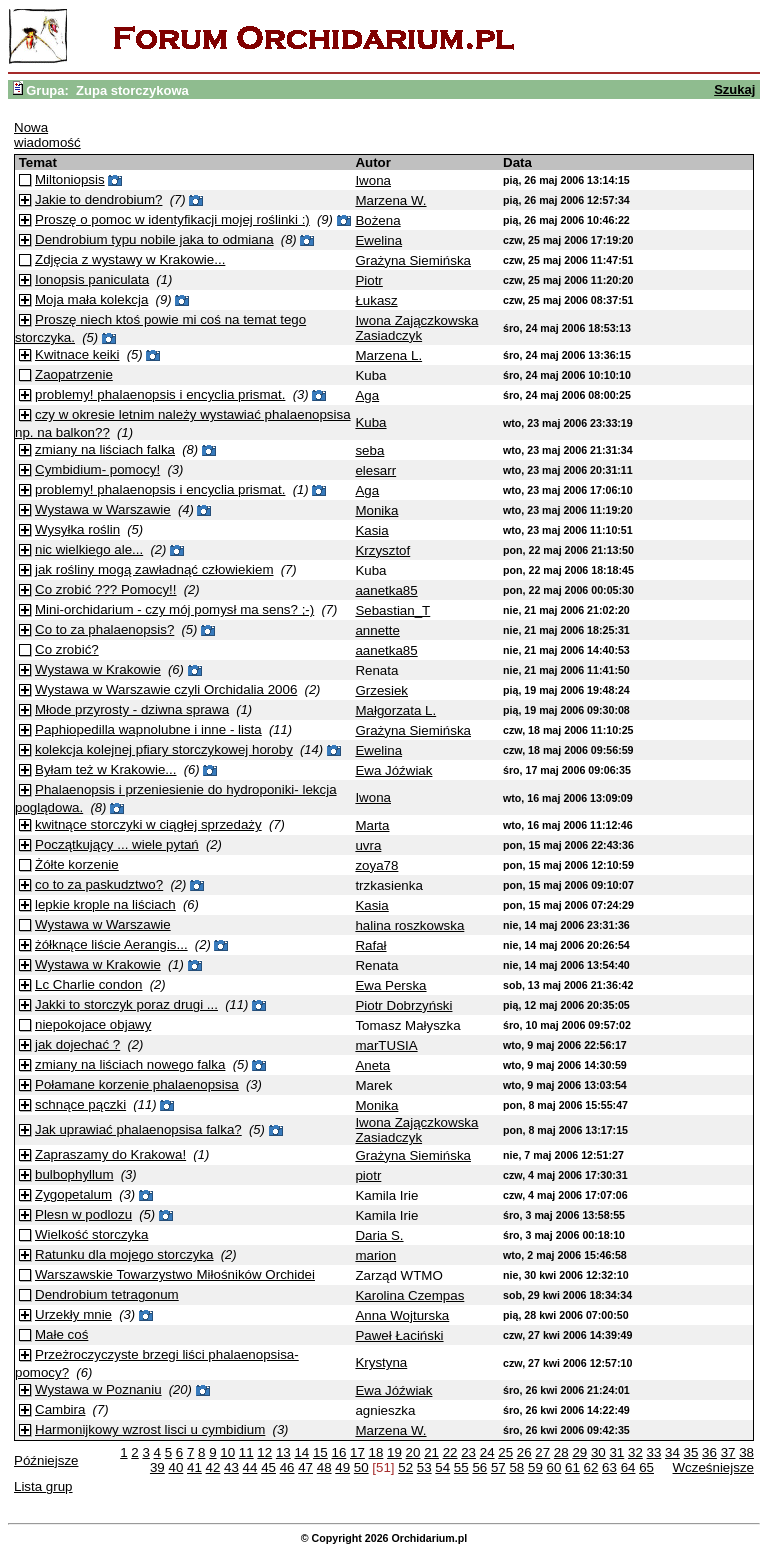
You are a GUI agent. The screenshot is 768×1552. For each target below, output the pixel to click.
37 (728, 1452)
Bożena (377, 220)
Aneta (372, 1065)
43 (231, 1467)
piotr (368, 1175)
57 (498, 1467)
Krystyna (381, 1362)
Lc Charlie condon (88, 984)
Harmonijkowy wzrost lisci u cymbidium (150, 1429)
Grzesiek (381, 690)
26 (524, 1452)
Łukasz (376, 300)
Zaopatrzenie (74, 374)
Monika (376, 510)
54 (442, 1467)
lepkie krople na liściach (105, 904)
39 (157, 1467)
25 (505, 1452)
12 (264, 1452)
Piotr (368, 280)
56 (479, 1467)
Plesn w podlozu (83, 1214)
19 (394, 1452)
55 (461, 1467)
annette (377, 630)
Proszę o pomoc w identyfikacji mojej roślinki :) (172, 219)
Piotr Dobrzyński (403, 1005)
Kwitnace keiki (77, 354)
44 (250, 1467)
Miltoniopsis (70, 179)
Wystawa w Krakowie (98, 669)
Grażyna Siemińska (413, 260)
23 (468, 1452)
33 (654, 1452)
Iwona (373, 180)
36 (709, 1452)
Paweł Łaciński (399, 1335)
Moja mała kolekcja (91, 299)
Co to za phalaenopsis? (104, 629)
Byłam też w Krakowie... (105, 769)
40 (175, 1467)
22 (450, 1452)
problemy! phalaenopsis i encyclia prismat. (160, 394)
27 (542, 1452)
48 (324, 1467)
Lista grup (43, 1486)
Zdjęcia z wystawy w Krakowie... (130, 259)
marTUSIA (386, 1045)
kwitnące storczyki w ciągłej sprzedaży (148, 824)
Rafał (370, 945)
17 (357, 1452)
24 (487, 1452)
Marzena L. (388, 355)
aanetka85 (386, 590)
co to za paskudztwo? (99, 884)
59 (535, 1467)
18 (376, 1452)
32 (635, 1452)
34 (672, 1452)
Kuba (370, 422)
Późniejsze (46, 1460)
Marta (372, 825)
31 (616, 1452)
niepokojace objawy (93, 1024)
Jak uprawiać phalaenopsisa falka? (138, 1129)
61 (572, 1467)
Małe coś (61, 1334)
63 (609, 1467)
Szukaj (734, 89)
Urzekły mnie (73, 1314)
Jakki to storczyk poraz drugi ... (126, 1004)
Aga (367, 395)
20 (413, 1452)
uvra (368, 845)
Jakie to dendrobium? (98, 199)
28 (561, 1452)
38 (746, 1452)
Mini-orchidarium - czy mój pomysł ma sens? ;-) (174, 609)
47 (305, 1467)
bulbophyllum (74, 1174)
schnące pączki (80, 1104)
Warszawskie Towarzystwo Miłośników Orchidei (175, 1274)
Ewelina (378, 240)
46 (287, 1467)
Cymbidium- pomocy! (97, 469)
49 (342, 1467)
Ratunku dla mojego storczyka (124, 1254)
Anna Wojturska (402, 1315)
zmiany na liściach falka (105, 449)
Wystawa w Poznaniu (98, 1389)
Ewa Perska (390, 985)
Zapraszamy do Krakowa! (110, 1154)
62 (591, 1467)
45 (268, 1467)
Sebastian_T (392, 610)
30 (598, 1452)
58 (516, 1467)
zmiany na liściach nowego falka (130, 1064)
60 (554, 1467)
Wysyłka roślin (77, 529)
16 (338, 1452)
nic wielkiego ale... (89, 549)
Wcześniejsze (713, 1467)
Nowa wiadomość (47, 135)
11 (246, 1452)
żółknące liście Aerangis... (111, 944)
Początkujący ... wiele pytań (117, 844)
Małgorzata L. (395, 710)
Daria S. (379, 1235)
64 (628, 1467)
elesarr (375, 470)
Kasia (371, 530)
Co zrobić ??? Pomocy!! (106, 589)
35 (691, 1452)
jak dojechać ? (77, 1044)
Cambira (60, 1409)
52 (405, 1467)
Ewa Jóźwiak (393, 770)
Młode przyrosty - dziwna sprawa (132, 709)
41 (194, 1467)
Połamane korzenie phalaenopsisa (137, 1084)
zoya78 (376, 865)
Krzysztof (382, 550)
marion (375, 1255)
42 (213, 1467)
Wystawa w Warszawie (103, 509)
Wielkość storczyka (91, 1234)
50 (361, 1467)
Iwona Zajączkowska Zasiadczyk (416, 328)
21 (431, 1452)
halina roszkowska (409, 925)
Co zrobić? (67, 649)
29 (579, 1452)
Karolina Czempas (409, 1295)
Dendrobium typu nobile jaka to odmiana (154, 239)
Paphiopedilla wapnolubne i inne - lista (148, 729)
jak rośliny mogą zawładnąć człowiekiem (154, 569)
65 (646, 1467)
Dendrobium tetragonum (107, 1294)
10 (227, 1452)
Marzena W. (390, 200)
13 (283, 1452)
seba (369, 450)
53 (424, 1467)
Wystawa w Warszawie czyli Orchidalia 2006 (166, 689)
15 (320, 1452)
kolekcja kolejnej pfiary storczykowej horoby (164, 749)
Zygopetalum (73, 1194)
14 (301, 1452)
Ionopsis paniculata (92, 279)
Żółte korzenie (77, 864)
